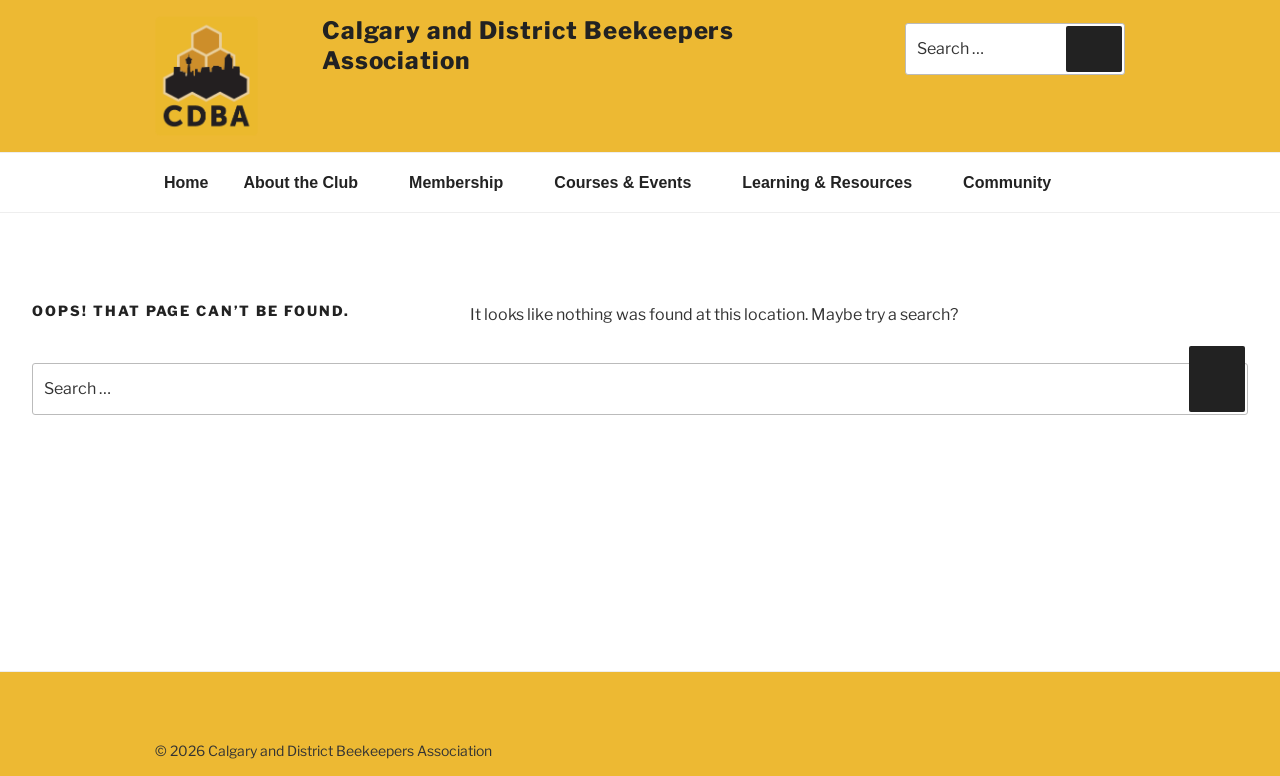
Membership (466, 182)
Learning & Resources (837, 182)
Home (186, 182)
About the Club (311, 182)
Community (1017, 182)
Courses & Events (633, 182)
